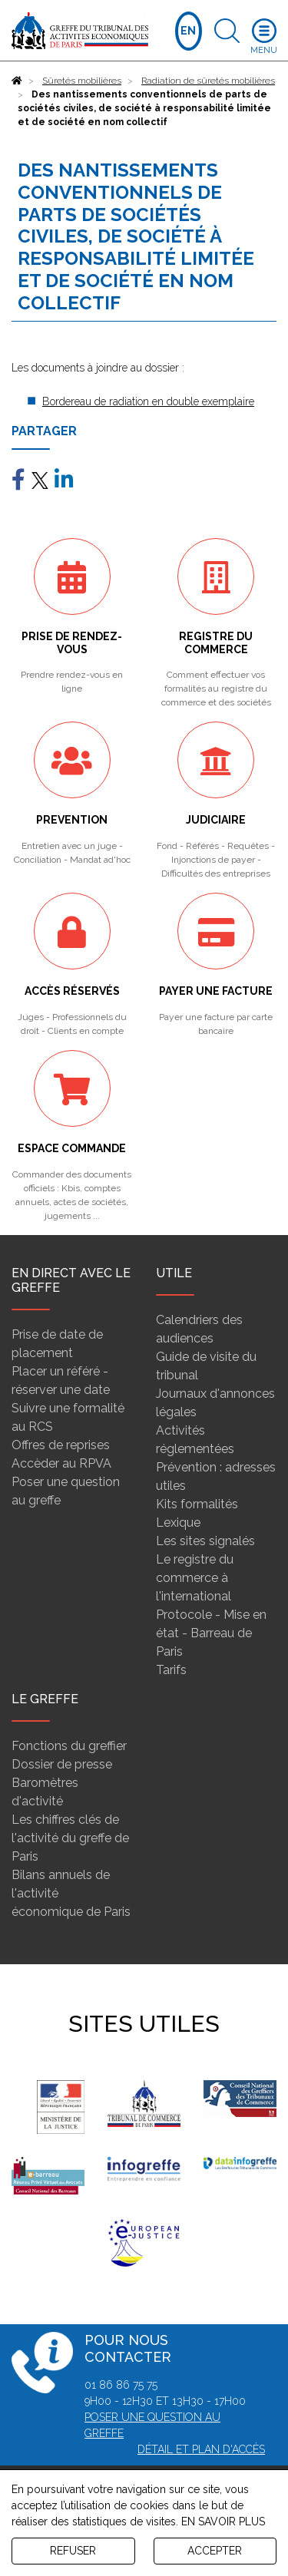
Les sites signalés (205, 1541)
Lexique (178, 1522)
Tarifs (171, 1670)
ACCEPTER (214, 2551)
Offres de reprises (61, 1445)
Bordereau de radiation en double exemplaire (148, 401)
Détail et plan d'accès (201, 2449)
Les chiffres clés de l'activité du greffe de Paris (70, 1838)
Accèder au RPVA (61, 1463)
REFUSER (73, 2551)
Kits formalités (197, 1504)
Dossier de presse (62, 1764)
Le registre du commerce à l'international (194, 1577)
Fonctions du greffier (69, 1746)
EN (188, 31)
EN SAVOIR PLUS (223, 2521)
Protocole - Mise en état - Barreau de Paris (211, 1633)
